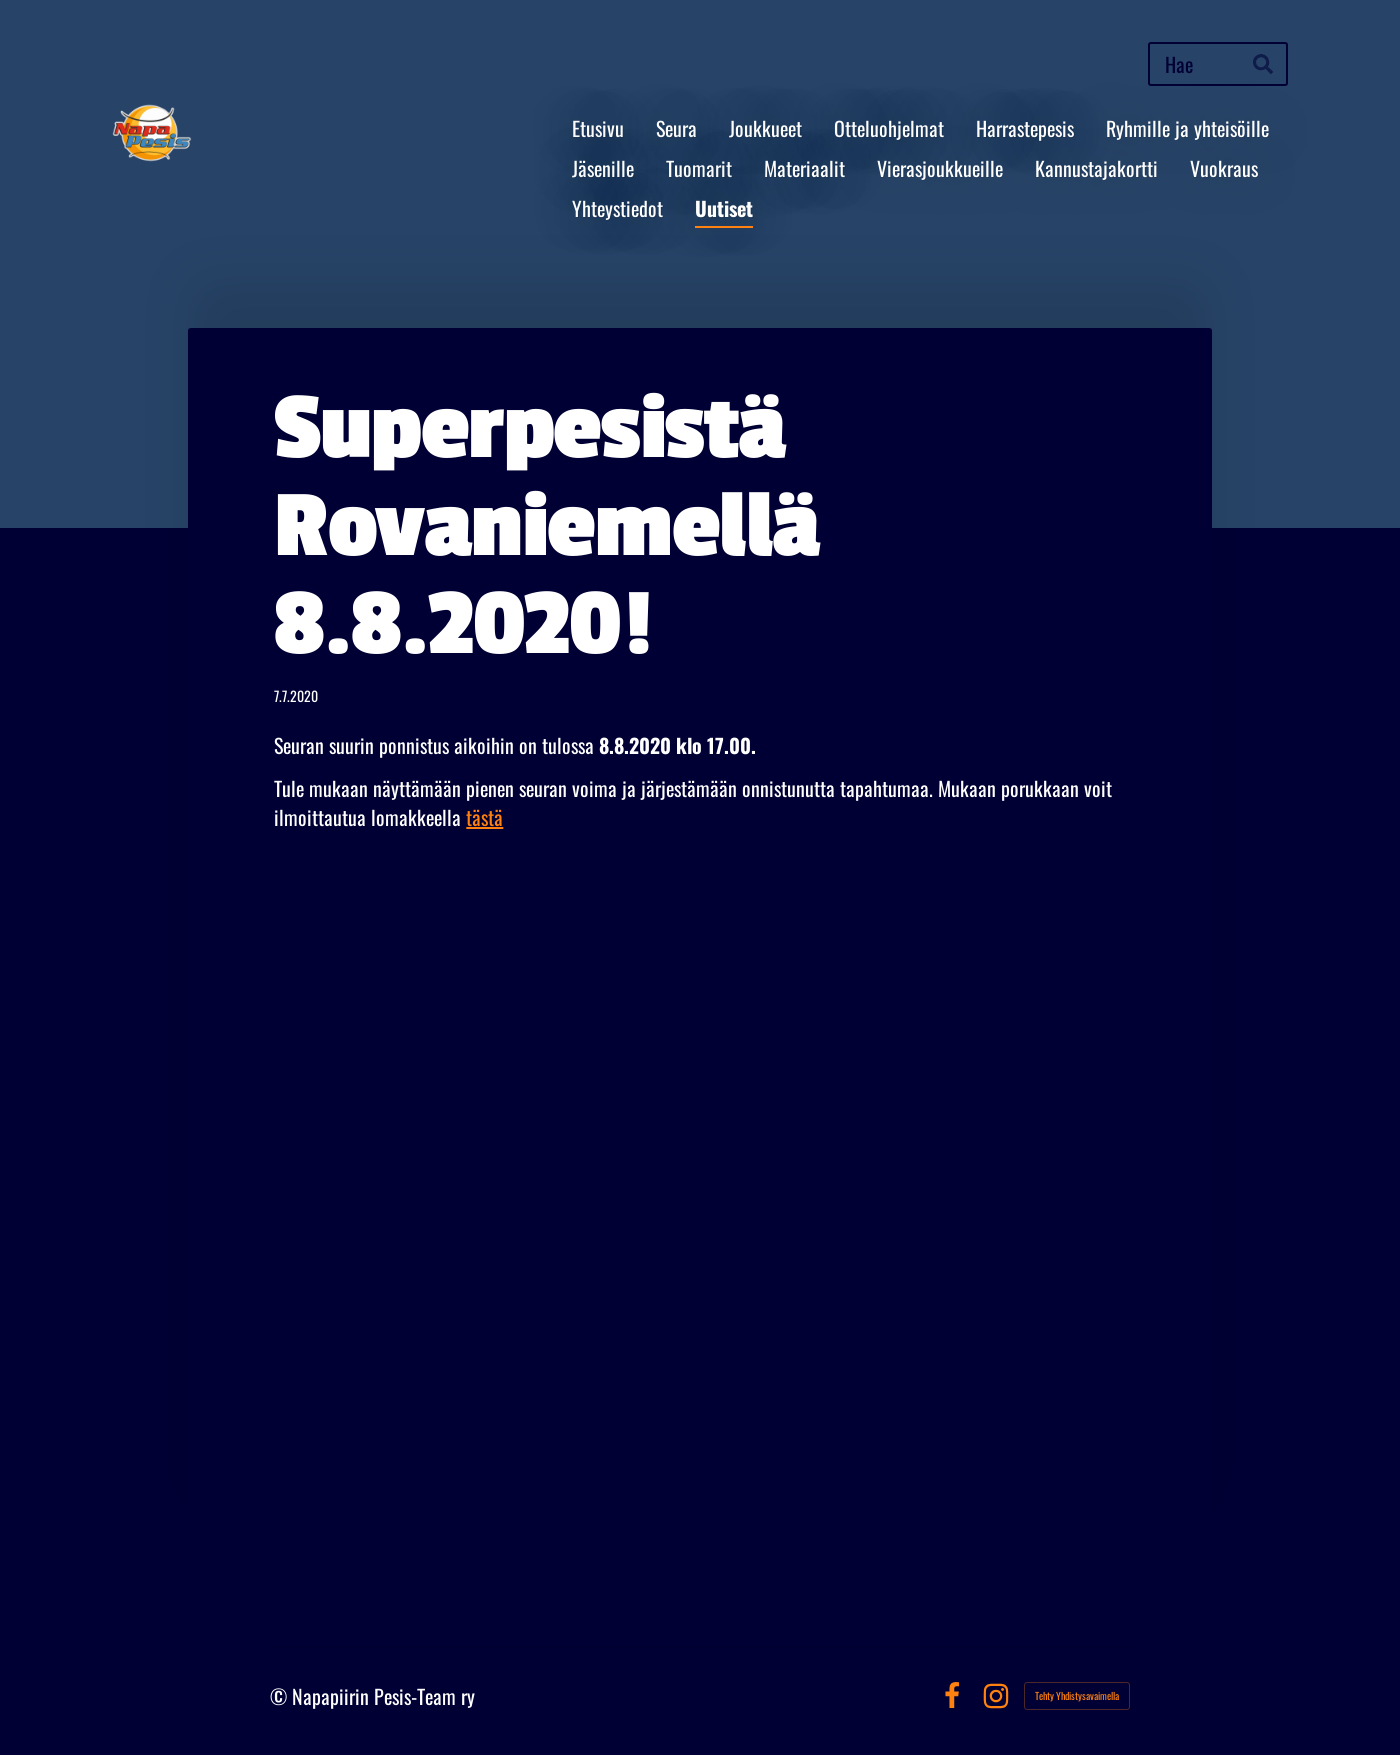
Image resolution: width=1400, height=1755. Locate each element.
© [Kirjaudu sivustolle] (281, 1696)
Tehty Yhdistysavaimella (1077, 1695)
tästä (484, 817)
